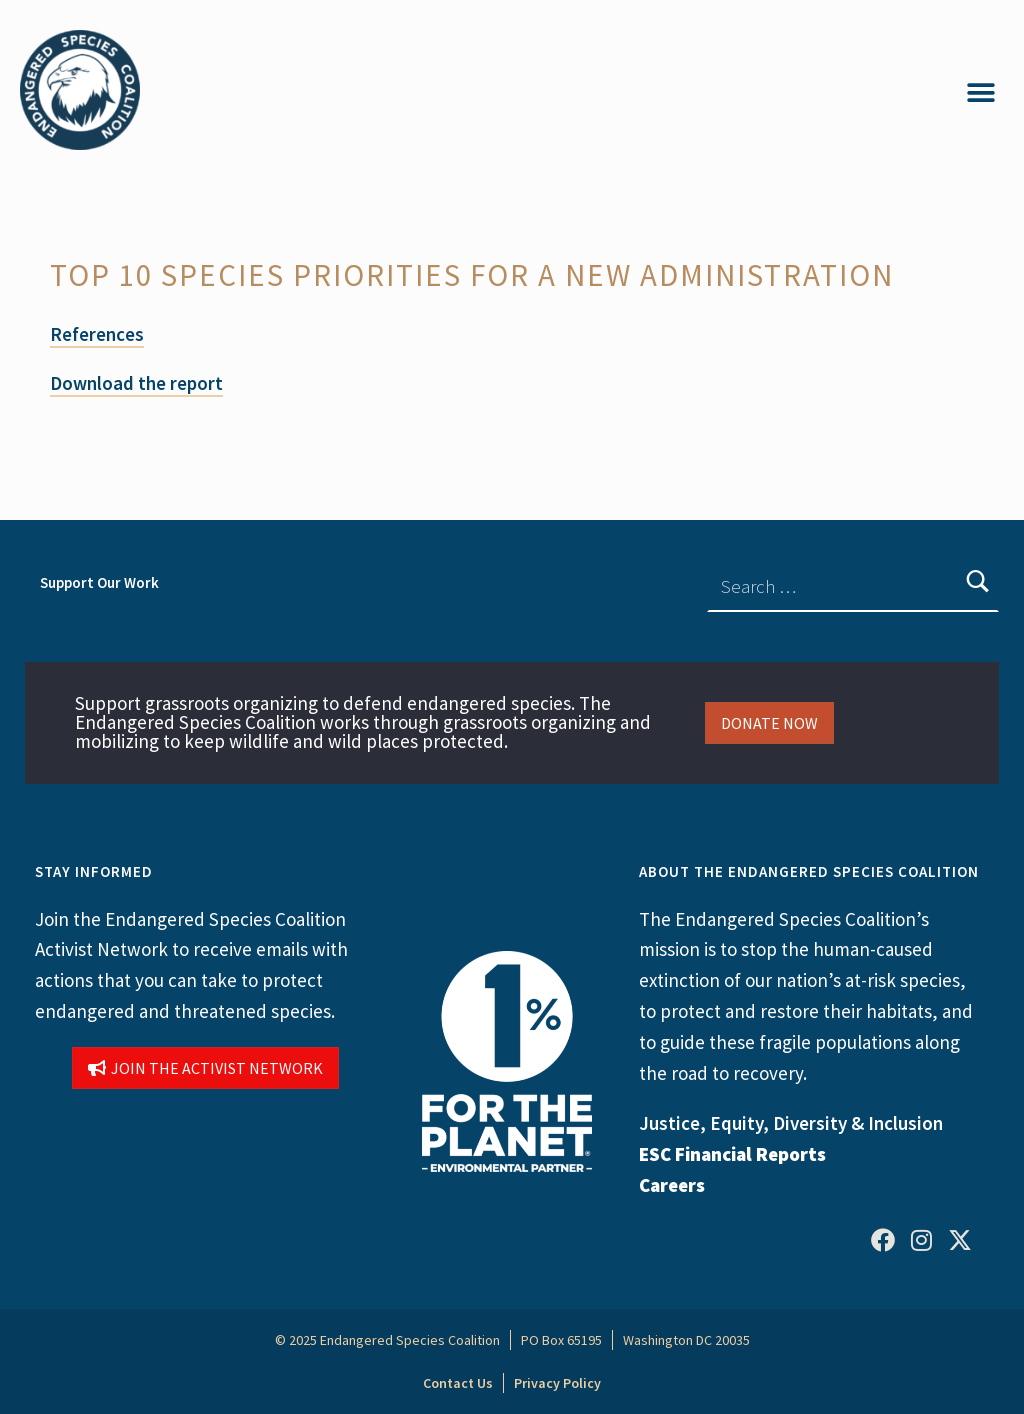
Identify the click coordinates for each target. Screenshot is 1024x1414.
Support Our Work (99, 582)
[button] (981, 92)
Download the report (136, 383)
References (97, 334)
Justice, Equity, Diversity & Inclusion (791, 1123)
